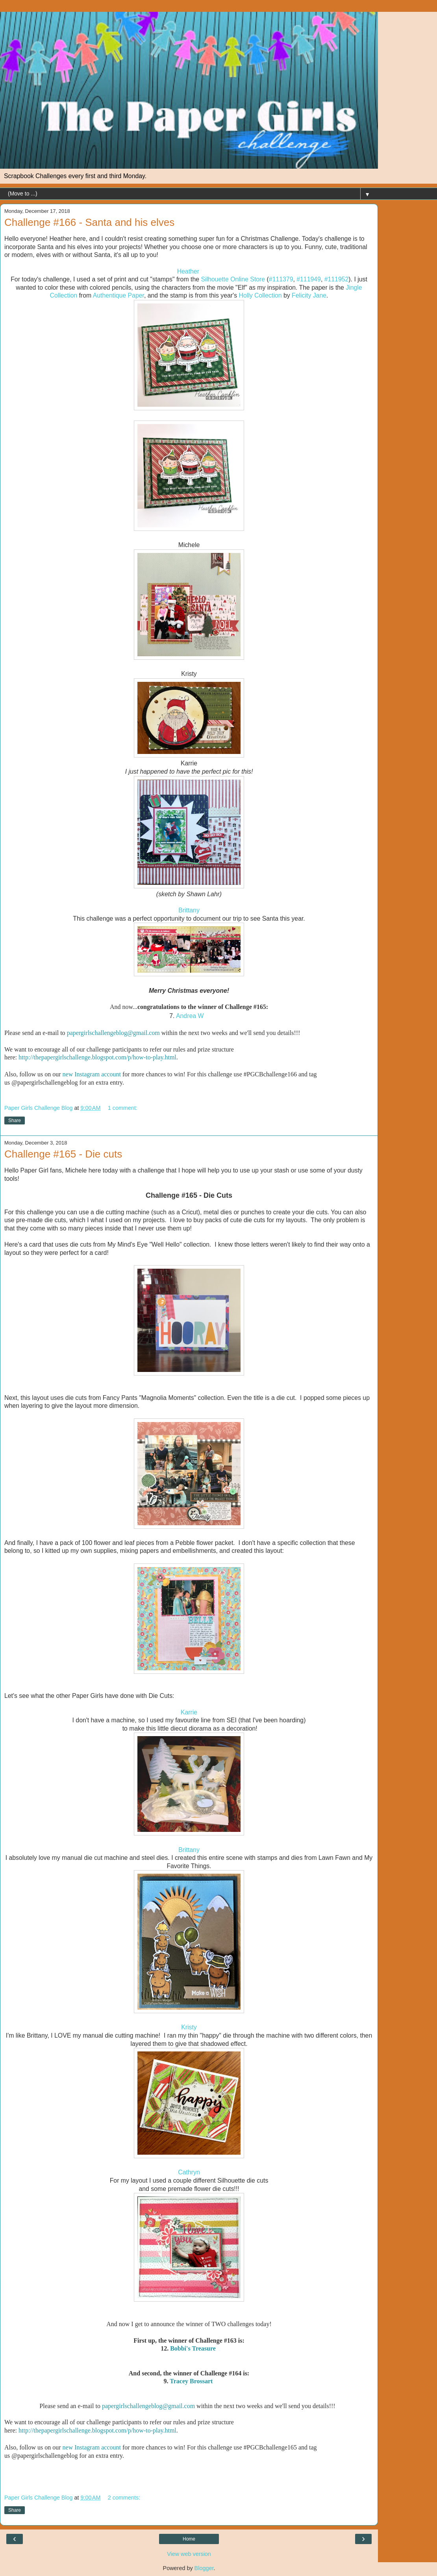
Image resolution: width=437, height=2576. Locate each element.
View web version (189, 2554)
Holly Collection (260, 295)
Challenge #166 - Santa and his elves (89, 222)
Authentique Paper (118, 295)
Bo (174, 2348)
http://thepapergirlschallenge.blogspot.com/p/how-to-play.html (97, 1057)
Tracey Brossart (191, 2381)
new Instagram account (92, 1074)
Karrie (189, 1712)
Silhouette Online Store (233, 279)
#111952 (336, 279)
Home (189, 2539)
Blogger (204, 2568)
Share (14, 1120)
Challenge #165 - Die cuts (63, 1154)
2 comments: (124, 2497)
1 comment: (122, 1108)
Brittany (189, 910)
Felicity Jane (309, 295)
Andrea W (190, 1016)
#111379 (281, 279)
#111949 (308, 279)
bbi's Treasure (197, 2348)
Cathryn (189, 2172)
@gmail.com (143, 1032)
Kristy (189, 2027)
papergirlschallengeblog (97, 1032)
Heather (188, 271)
